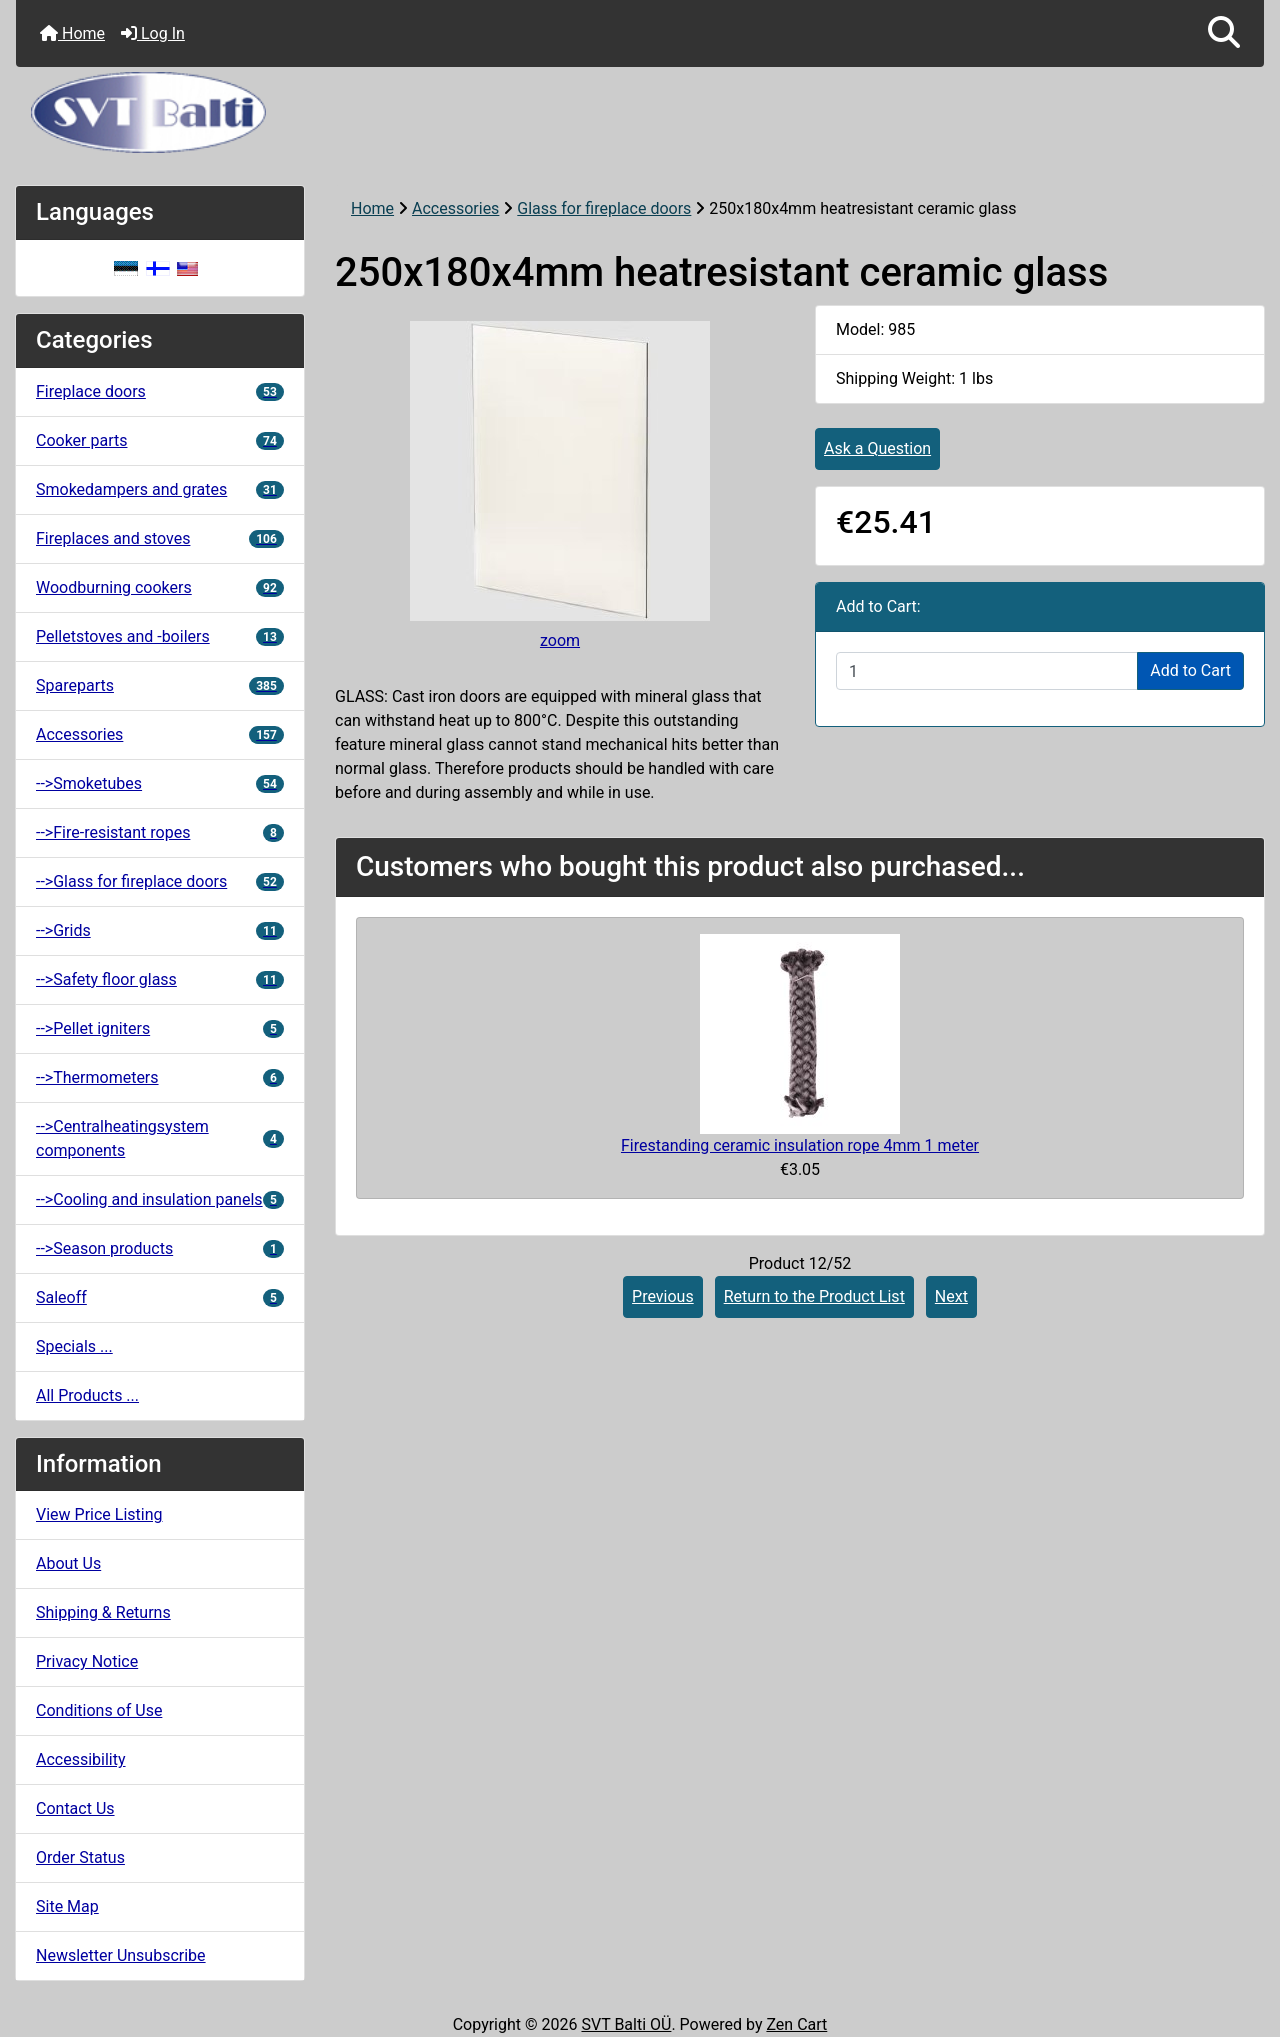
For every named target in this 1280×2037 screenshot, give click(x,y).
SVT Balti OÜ (626, 2024)
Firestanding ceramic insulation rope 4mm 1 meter (800, 1145)
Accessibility (81, 1759)
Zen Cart (796, 2024)
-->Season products (160, 1248)
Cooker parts (160, 440)
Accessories (455, 208)
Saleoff (160, 1297)
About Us (68, 1563)
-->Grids (160, 930)
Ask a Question (877, 448)
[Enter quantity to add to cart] (987, 671)
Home (72, 33)
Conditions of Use (99, 1710)
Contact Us (75, 1808)
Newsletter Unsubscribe (121, 1955)
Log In (153, 33)
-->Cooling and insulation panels (160, 1199)
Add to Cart (1190, 670)
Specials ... (74, 1346)
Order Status (80, 1857)
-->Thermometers (160, 1077)
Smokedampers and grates (160, 489)
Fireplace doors (160, 391)
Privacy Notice (87, 1661)
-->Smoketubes (160, 783)
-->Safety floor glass (160, 979)
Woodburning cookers (160, 587)
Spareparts (160, 685)
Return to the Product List (814, 1296)
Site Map (67, 1906)
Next (951, 1296)
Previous (663, 1296)
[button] (1224, 33)
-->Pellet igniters (160, 1028)
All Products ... (87, 1395)
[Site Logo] (640, 112)
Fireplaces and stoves (160, 538)
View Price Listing (99, 1514)
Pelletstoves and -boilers (160, 636)
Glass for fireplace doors (604, 208)
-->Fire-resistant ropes (160, 832)
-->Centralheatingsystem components (160, 1138)
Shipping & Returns (103, 1612)
